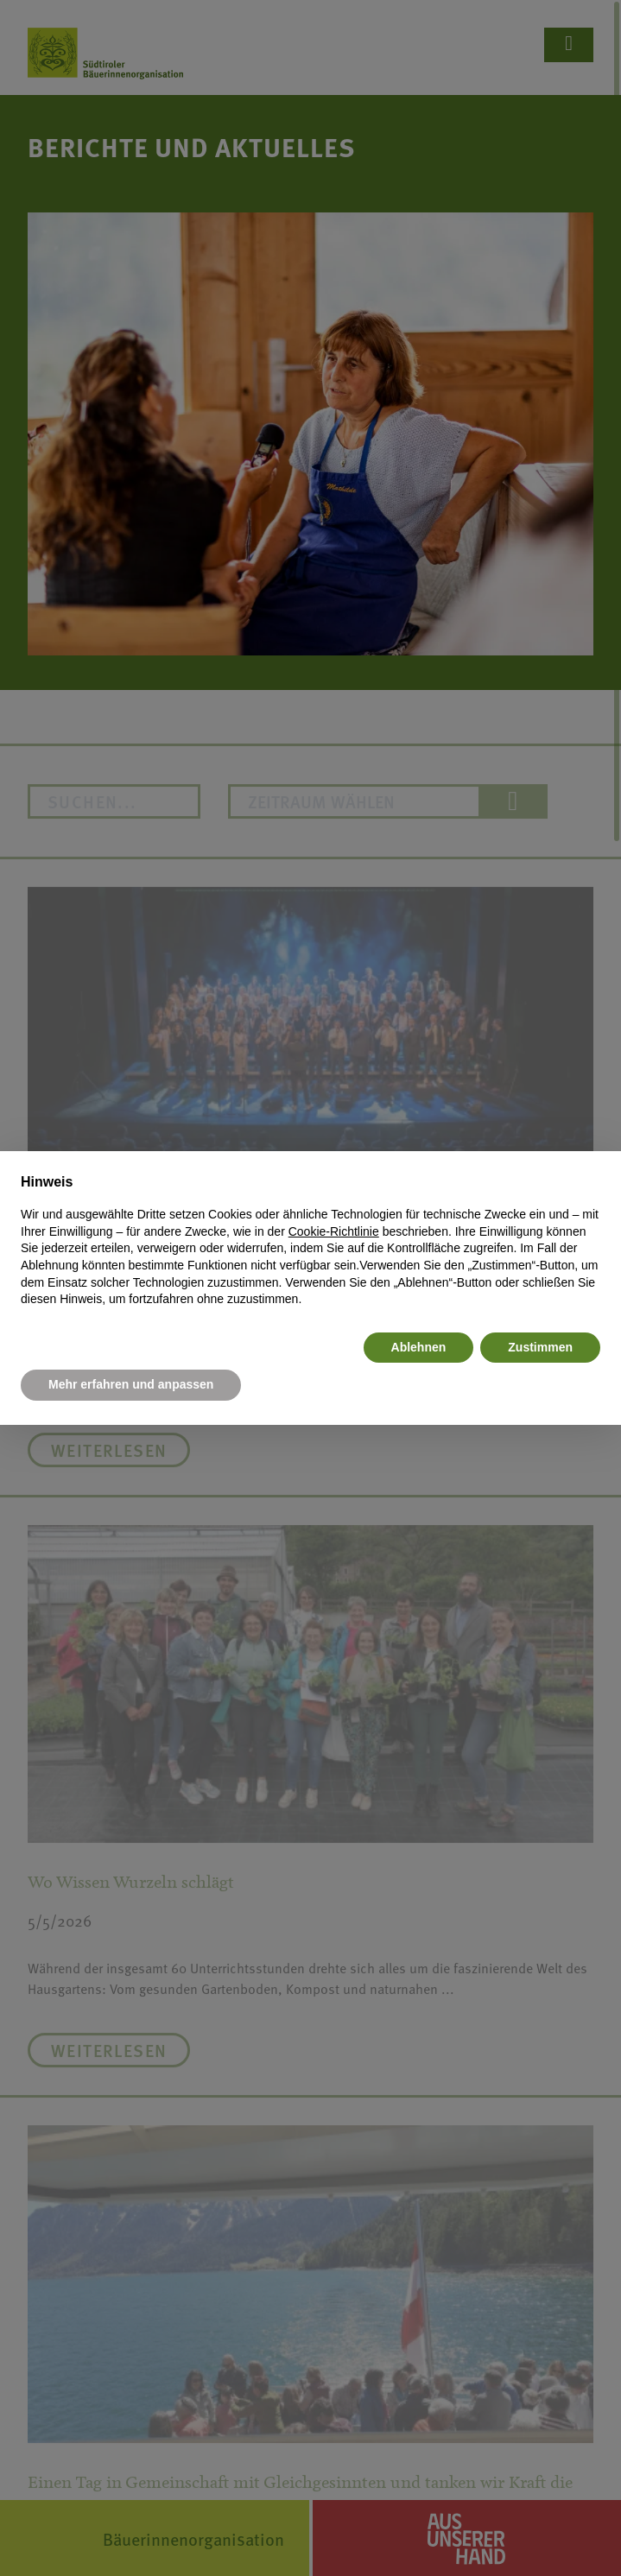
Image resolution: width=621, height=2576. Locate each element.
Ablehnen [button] (419, 1347)
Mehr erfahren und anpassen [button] (130, 1384)
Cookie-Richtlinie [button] (333, 1231)
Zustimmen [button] (540, 1347)
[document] (310, 1240)
